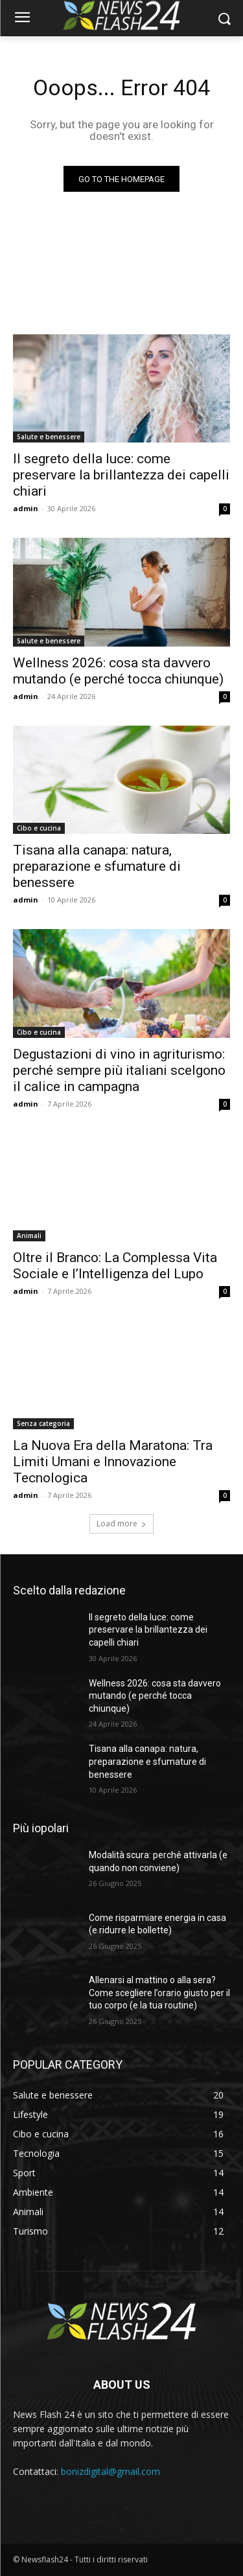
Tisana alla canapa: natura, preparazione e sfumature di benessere (97, 866)
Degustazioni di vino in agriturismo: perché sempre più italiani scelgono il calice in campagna (119, 1070)
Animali (29, 1235)
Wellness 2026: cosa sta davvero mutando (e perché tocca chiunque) (118, 671)
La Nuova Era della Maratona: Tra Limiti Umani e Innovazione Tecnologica (113, 1462)
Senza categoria (43, 1423)
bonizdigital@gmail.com (110, 2471)
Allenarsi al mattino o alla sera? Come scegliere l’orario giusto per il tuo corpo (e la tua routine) (159, 1992)
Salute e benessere (48, 436)
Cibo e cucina (39, 828)
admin (25, 508)
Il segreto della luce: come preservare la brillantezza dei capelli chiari (121, 475)
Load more (121, 1523)
